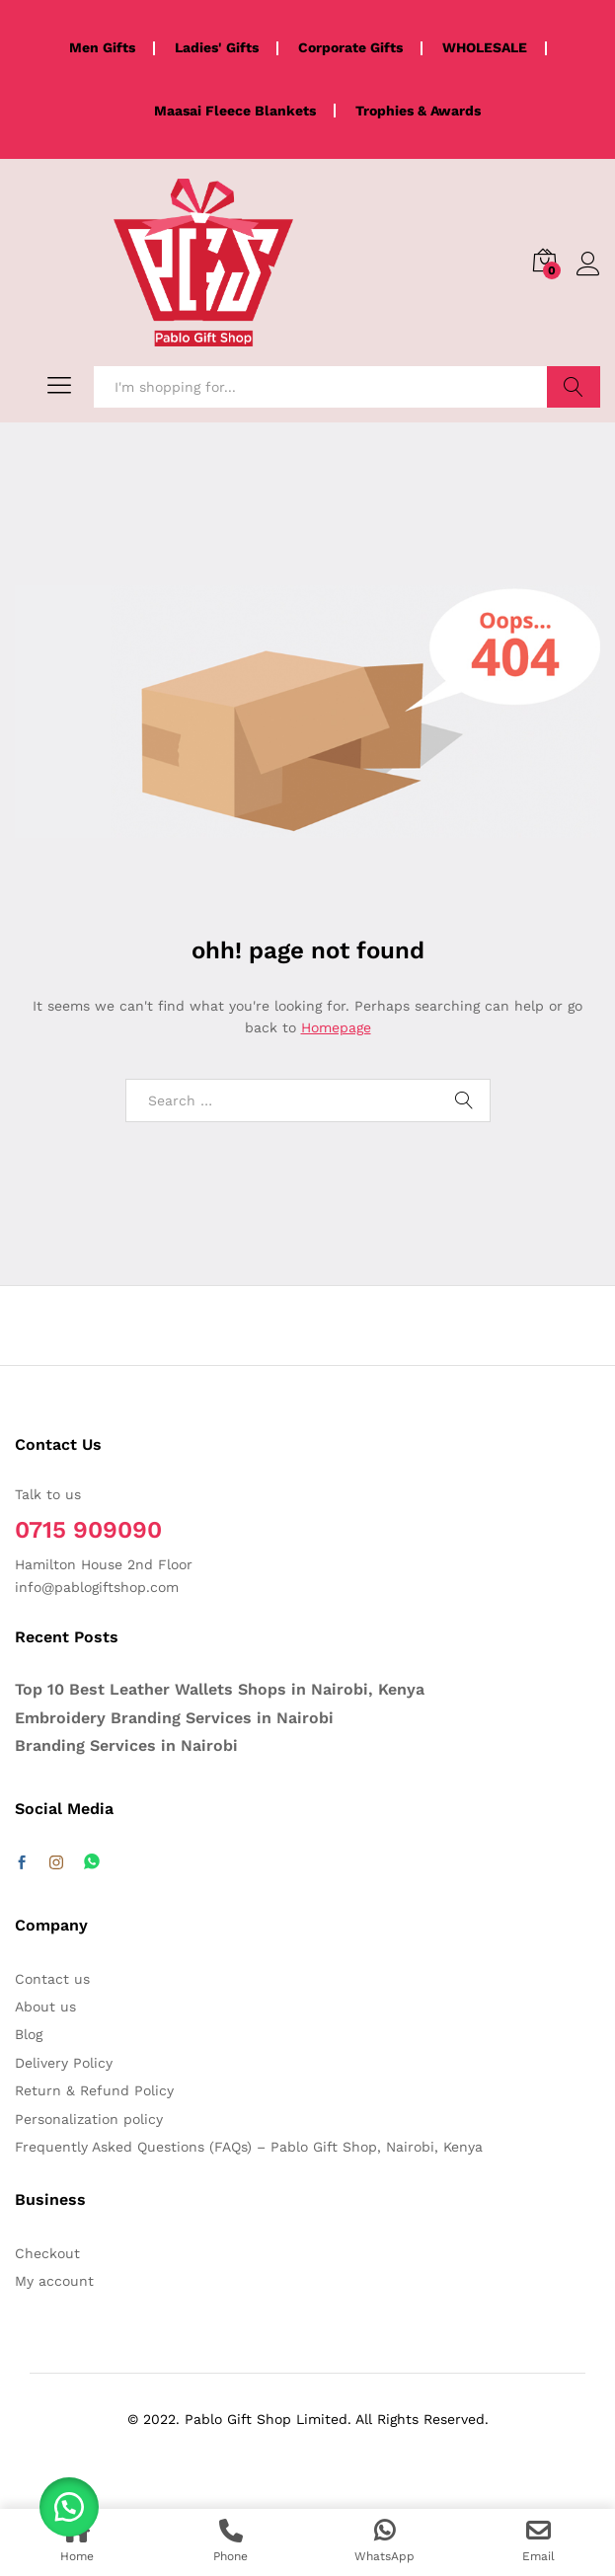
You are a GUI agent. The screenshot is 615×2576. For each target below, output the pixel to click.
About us (45, 2006)
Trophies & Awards (418, 110)
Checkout (47, 2253)
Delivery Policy (64, 2063)
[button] (69, 2507)
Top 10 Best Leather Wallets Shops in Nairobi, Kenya (219, 1689)
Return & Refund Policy (94, 2090)
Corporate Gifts (350, 47)
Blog (28, 2034)
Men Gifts (102, 47)
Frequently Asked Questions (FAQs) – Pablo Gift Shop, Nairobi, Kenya (249, 2147)
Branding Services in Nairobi (126, 1745)
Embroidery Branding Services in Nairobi (174, 1717)
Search (573, 387)
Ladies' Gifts (217, 47)
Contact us (52, 1979)
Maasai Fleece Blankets (235, 110)
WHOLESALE (484, 47)
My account (54, 2281)
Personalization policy (89, 2119)
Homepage (336, 1027)
